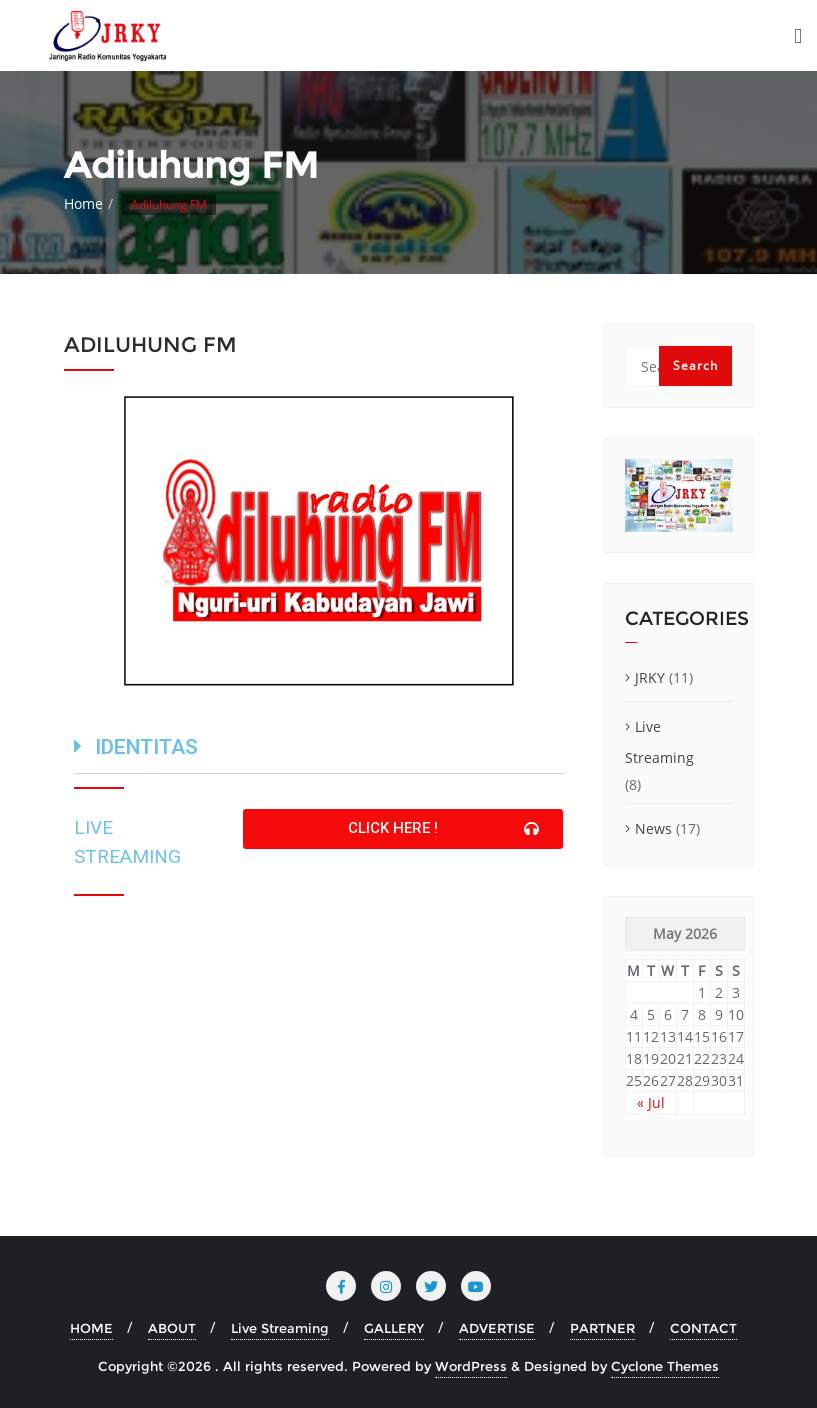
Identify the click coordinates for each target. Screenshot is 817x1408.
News (653, 828)
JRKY (650, 677)
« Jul (651, 1102)
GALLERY (394, 1328)
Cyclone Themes (665, 1366)
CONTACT (703, 1328)
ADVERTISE (497, 1328)
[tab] (319, 750)
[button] (403, 829)
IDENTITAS (146, 747)
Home (83, 203)
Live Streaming (659, 742)
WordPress (471, 1366)
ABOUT (172, 1328)
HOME (91, 1328)
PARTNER (602, 1328)
